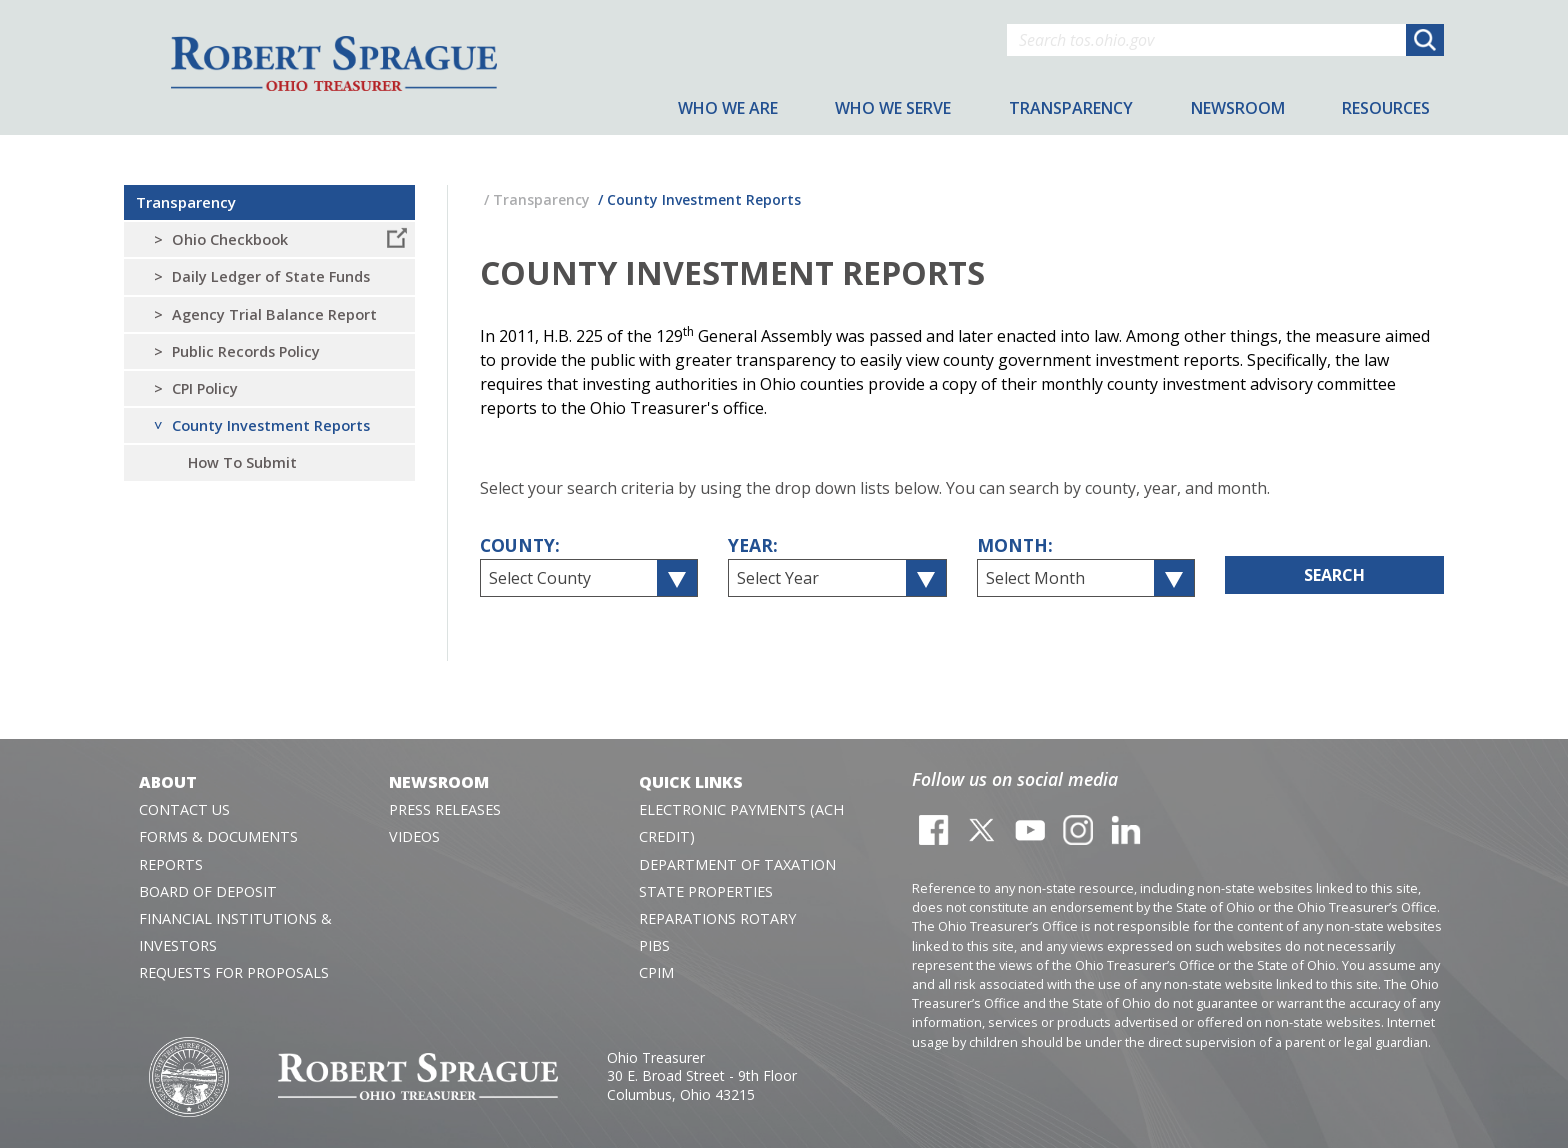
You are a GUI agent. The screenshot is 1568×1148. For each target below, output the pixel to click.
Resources (1386, 108)
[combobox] (589, 578)
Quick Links (691, 782)
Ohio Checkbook (230, 239)
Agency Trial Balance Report (274, 314)
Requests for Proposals (234, 972)
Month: (1015, 545)
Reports (171, 864)
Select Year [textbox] (778, 578)
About (168, 782)
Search (1334, 575)
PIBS (654, 945)
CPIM (656, 972)
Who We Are (728, 108)
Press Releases (445, 809)
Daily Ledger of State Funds (271, 276)
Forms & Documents (218, 836)
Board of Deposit (208, 891)
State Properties (706, 891)
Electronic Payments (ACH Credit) (741, 823)
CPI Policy (205, 388)
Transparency (186, 202)
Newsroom (439, 782)
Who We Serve (893, 108)
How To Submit (242, 462)
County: (520, 545)
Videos (414, 836)
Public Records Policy (246, 351)
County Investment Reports (271, 425)
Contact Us (184, 809)
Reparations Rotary (717, 918)
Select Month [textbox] (1035, 578)
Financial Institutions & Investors (235, 932)
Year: (753, 545)
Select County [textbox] (540, 578)
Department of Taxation (737, 864)
